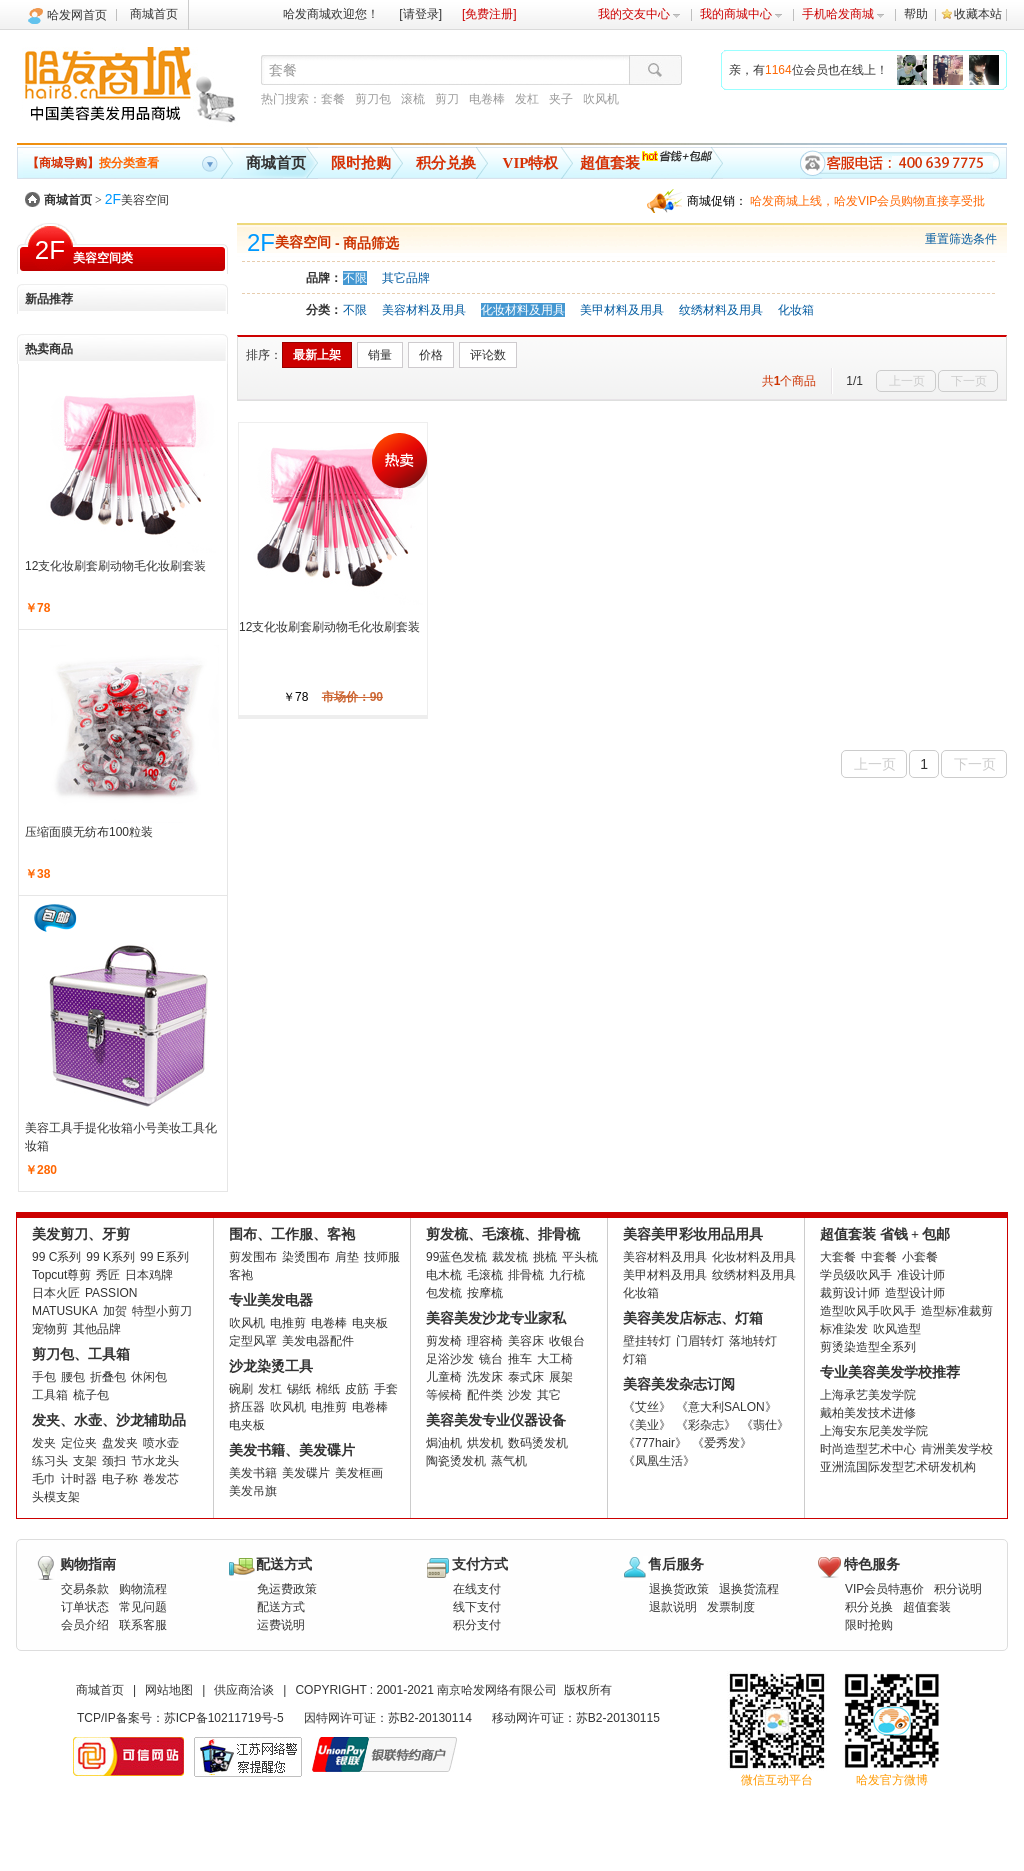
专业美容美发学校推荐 (890, 1372)
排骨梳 (526, 1275)
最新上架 (317, 355)
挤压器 (247, 1407)
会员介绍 (85, 1625)
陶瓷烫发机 (456, 1461)
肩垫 (347, 1257)
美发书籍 (253, 1473)
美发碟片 (306, 1473)
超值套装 (610, 163)
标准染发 (844, 1329)
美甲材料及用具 (622, 310)
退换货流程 (749, 1589)
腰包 (73, 1377)
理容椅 (485, 1341)
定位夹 (79, 1443)
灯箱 (635, 1359)
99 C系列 (56, 1257)
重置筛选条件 (961, 239)
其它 (549, 1395)
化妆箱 (796, 310)
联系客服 (143, 1625)
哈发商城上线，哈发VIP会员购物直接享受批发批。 (867, 203)
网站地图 (169, 1690)
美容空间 (137, 200)
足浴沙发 (450, 1359)
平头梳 (580, 1257)
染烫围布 (306, 1257)
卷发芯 (161, 1479)
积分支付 (477, 1625)
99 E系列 (164, 1257)
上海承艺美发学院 (868, 1395)
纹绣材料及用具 (721, 310)
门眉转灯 (700, 1341)
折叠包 (108, 1377)
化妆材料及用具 (523, 310)
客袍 (241, 1275)
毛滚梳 (485, 1275)
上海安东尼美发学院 (874, 1431)
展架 (561, 1377)
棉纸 (328, 1389)
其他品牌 (97, 1329)
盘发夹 (120, 1443)
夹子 (561, 99)
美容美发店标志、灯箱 (693, 1318)
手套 (386, 1389)
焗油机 (444, 1443)
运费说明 (281, 1625)
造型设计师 (915, 1293)
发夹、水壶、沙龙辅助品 (109, 1420)
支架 (85, 1461)
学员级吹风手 (856, 1275)
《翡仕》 (765, 1425)
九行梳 (567, 1275)
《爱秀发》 (722, 1443)
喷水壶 (161, 1443)
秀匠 (108, 1275)
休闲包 (149, 1377)
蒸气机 (509, 1461)
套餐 (333, 99)
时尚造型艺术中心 (868, 1449)
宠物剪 (50, 1329)
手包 (44, 1377)
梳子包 (91, 1395)
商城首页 (154, 14)
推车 (520, 1359)
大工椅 (555, 1359)
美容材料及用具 (424, 310)
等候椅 (444, 1395)
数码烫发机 (538, 1443)
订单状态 (85, 1607)
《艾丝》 (647, 1407)
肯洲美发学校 (957, 1449)
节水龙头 (155, 1461)
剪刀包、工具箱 (81, 1354)
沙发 (520, 1395)
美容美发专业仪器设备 (496, 1420)
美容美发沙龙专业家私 (496, 1318)
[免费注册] (489, 14)
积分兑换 (446, 163)
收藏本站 (978, 14)
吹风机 (601, 99)
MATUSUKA (65, 1311)
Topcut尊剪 (61, 1275)
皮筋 (357, 1389)
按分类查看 (93, 163)
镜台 (491, 1359)
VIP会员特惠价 (884, 1589)
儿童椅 (444, 1377)
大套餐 (838, 1257)
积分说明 (958, 1589)
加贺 (115, 1311)
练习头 (50, 1461)
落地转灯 (753, 1341)
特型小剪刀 (162, 1311)
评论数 (488, 355)
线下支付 (477, 1607)
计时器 (79, 1479)
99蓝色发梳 (456, 1257)
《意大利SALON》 (726, 1407)
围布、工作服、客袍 (292, 1234)
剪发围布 (253, 1257)
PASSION (111, 1293)
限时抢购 (361, 163)
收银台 (567, 1341)
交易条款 (85, 1589)
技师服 (382, 1257)
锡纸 (299, 1389)
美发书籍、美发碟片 (292, 1450)
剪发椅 (444, 1341)
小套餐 (920, 1257)
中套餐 (879, 1257)
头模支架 (56, 1497)
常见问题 (143, 1607)
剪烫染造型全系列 (868, 1347)
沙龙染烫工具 (271, 1366)
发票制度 (731, 1607)
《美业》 (647, 1425)
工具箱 (50, 1395)
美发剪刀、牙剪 (81, 1234)
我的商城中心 (741, 14)
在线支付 (477, 1589)
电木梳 (444, 1275)
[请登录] (420, 14)
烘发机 (485, 1443)
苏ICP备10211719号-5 (224, 1718)
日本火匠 (56, 1293)
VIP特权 (531, 163)
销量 (380, 355)
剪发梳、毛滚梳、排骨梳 (503, 1234)
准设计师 (921, 1275)
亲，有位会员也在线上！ (808, 70)
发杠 (527, 99)
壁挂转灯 (647, 1341)
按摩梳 (485, 1293)
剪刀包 (373, 99)
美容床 (526, 1341)
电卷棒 (487, 99)
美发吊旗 (253, 1491)
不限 (355, 278)
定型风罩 (253, 1341)
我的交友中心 (639, 14)
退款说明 (673, 1607)
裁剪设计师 (850, 1293)
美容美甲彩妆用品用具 (693, 1234)
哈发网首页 (77, 15)
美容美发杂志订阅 (679, 1384)
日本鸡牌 (149, 1275)
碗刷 (241, 1389)
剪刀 (447, 99)
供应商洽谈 (244, 1690)
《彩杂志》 (706, 1425)
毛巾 (44, 1479)
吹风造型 (897, 1329)
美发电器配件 (318, 1341)
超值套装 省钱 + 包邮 (885, 1234)
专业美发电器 (271, 1300)
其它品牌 (406, 278)
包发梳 (444, 1293)
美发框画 (359, 1473)
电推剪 (288, 1323)
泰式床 (526, 1377)
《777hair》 (655, 1443)
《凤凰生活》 (659, 1461)
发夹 (44, 1443)
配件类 (485, 1395)
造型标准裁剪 (957, 1311)
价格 (431, 355)
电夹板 (370, 1323)
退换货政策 (679, 1589)
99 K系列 (110, 1257)
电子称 (120, 1479)
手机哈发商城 (843, 14)
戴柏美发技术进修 (868, 1413)
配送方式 (281, 1607)
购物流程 (143, 1589)
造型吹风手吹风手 (868, 1311)
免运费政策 (287, 1589)
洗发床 (485, 1377)
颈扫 (114, 1461)
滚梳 (413, 99)
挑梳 (545, 1257)
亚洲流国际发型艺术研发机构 (898, 1467)
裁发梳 (510, 1257)
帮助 (916, 14)
